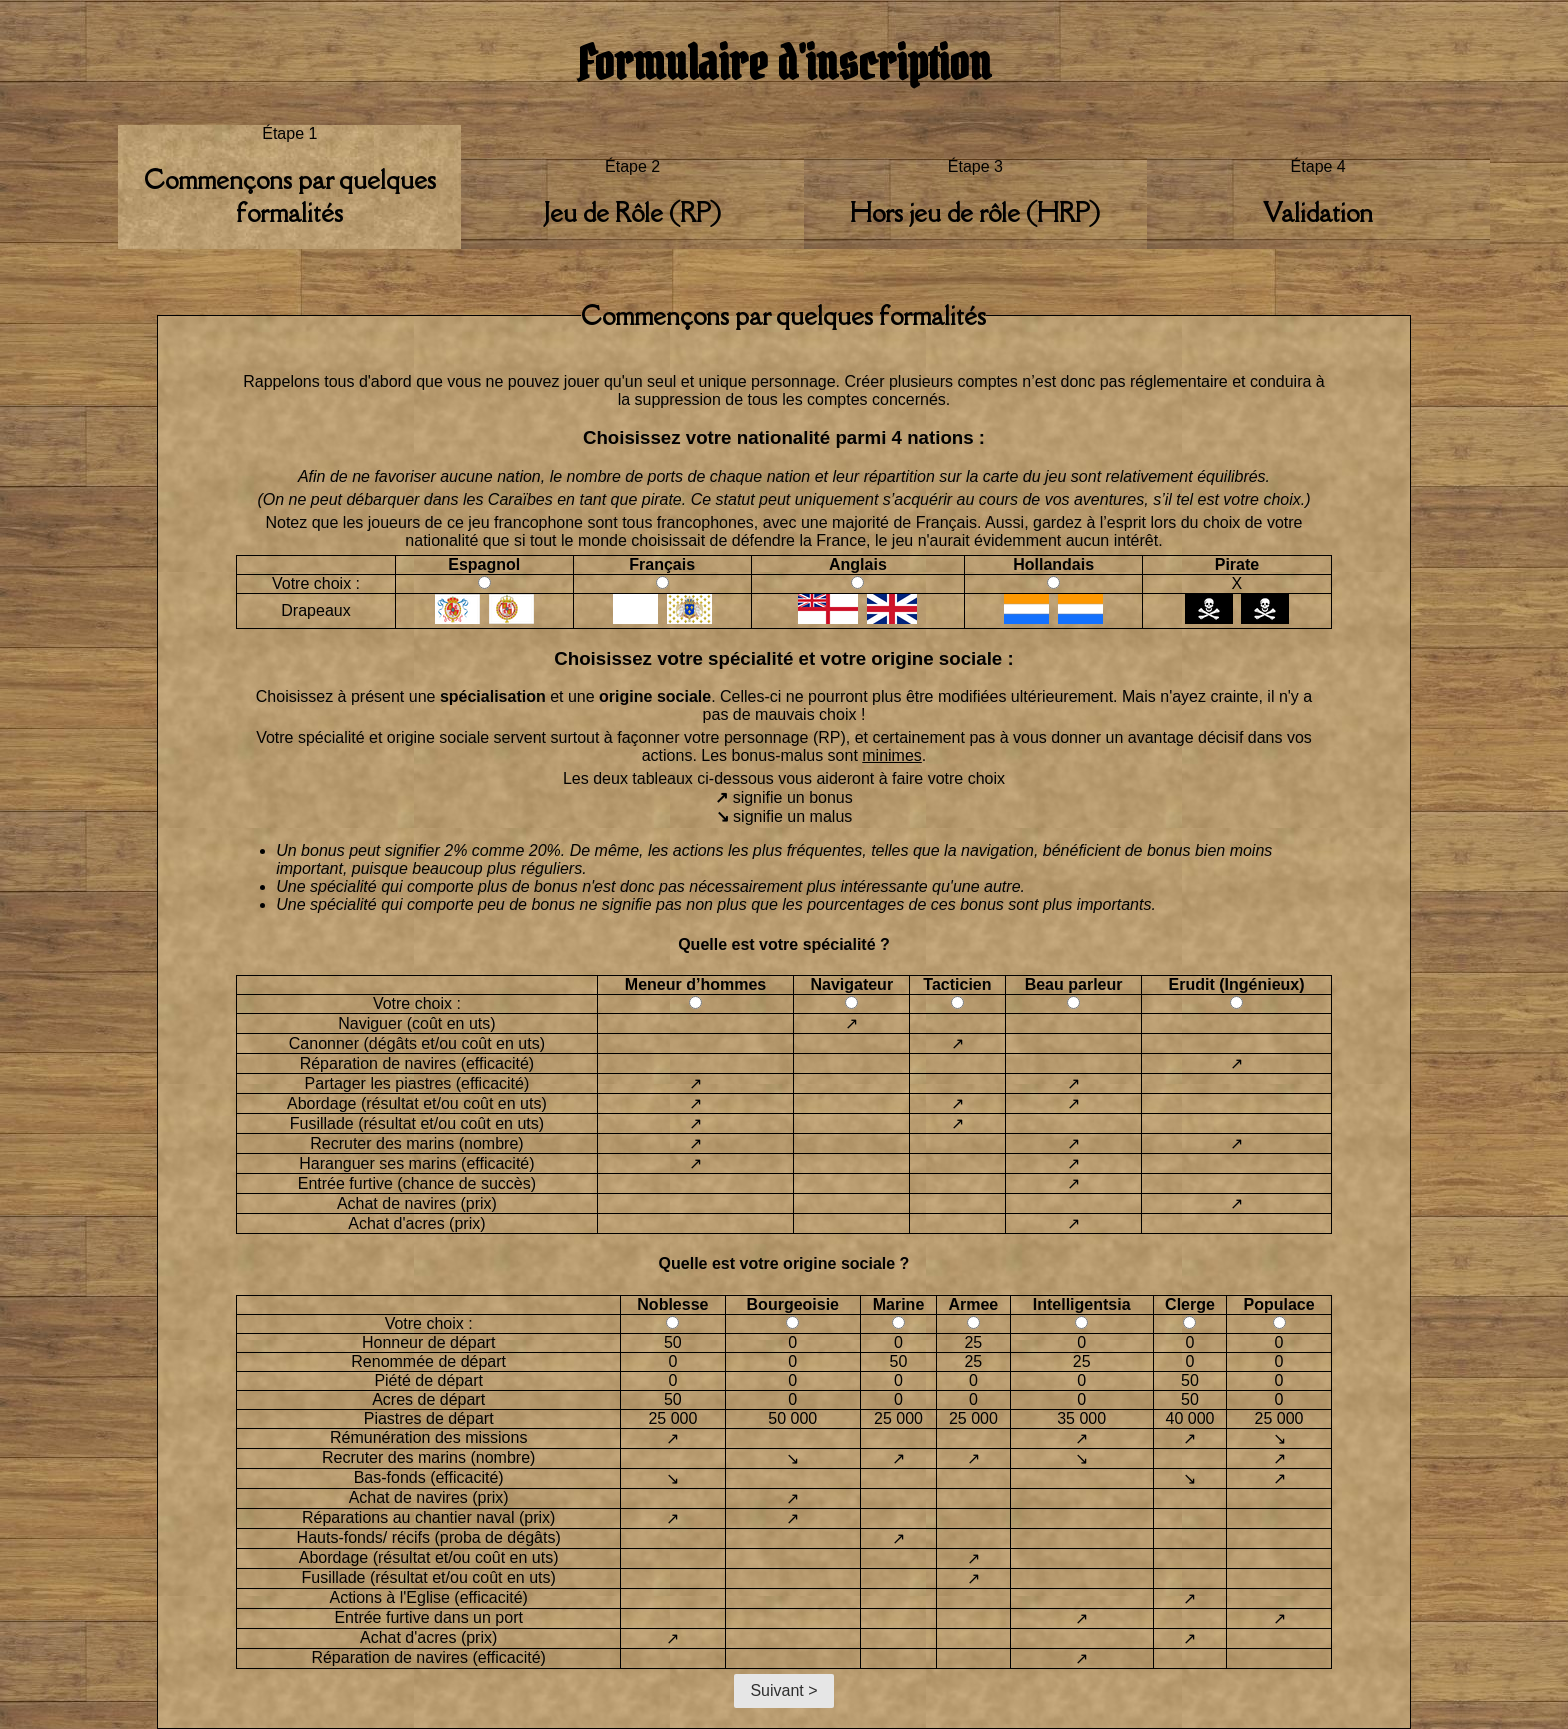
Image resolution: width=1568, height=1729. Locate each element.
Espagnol (484, 564)
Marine (899, 1304)
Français (662, 564)
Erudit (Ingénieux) (1237, 984)
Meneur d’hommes (695, 984)
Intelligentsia (1082, 1304)
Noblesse (672, 1304)
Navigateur (851, 984)
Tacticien (957, 984)
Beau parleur (1074, 984)
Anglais (858, 564)
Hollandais (1053, 564)
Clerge (1190, 1304)
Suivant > (783, 1690)
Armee (973, 1304)
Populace (1278, 1304)
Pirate (1237, 564)
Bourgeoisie (793, 1304)
